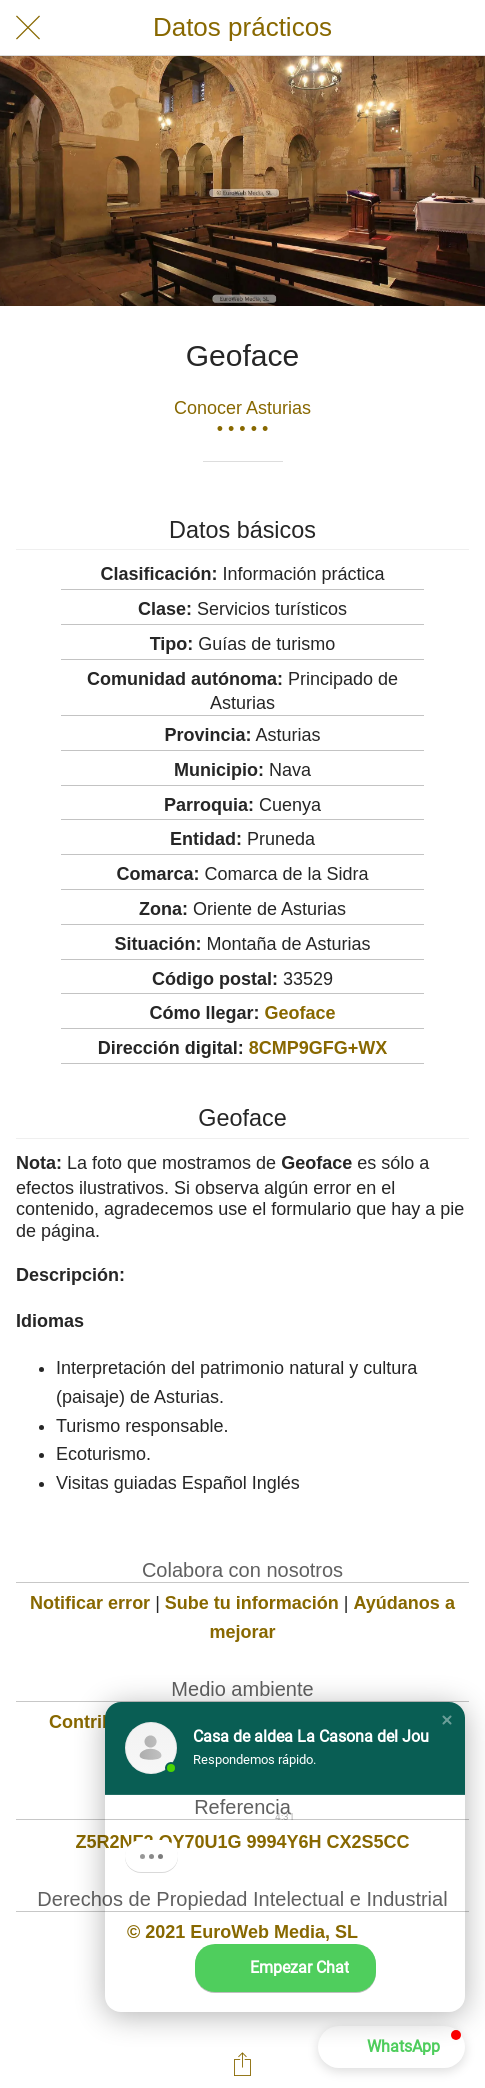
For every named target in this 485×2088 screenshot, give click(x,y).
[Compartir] (243, 2064)
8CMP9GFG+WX (318, 1048)
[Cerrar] (28, 28)
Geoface (299, 1013)
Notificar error (90, 1603)
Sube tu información (252, 1603)
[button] (447, 1720)
